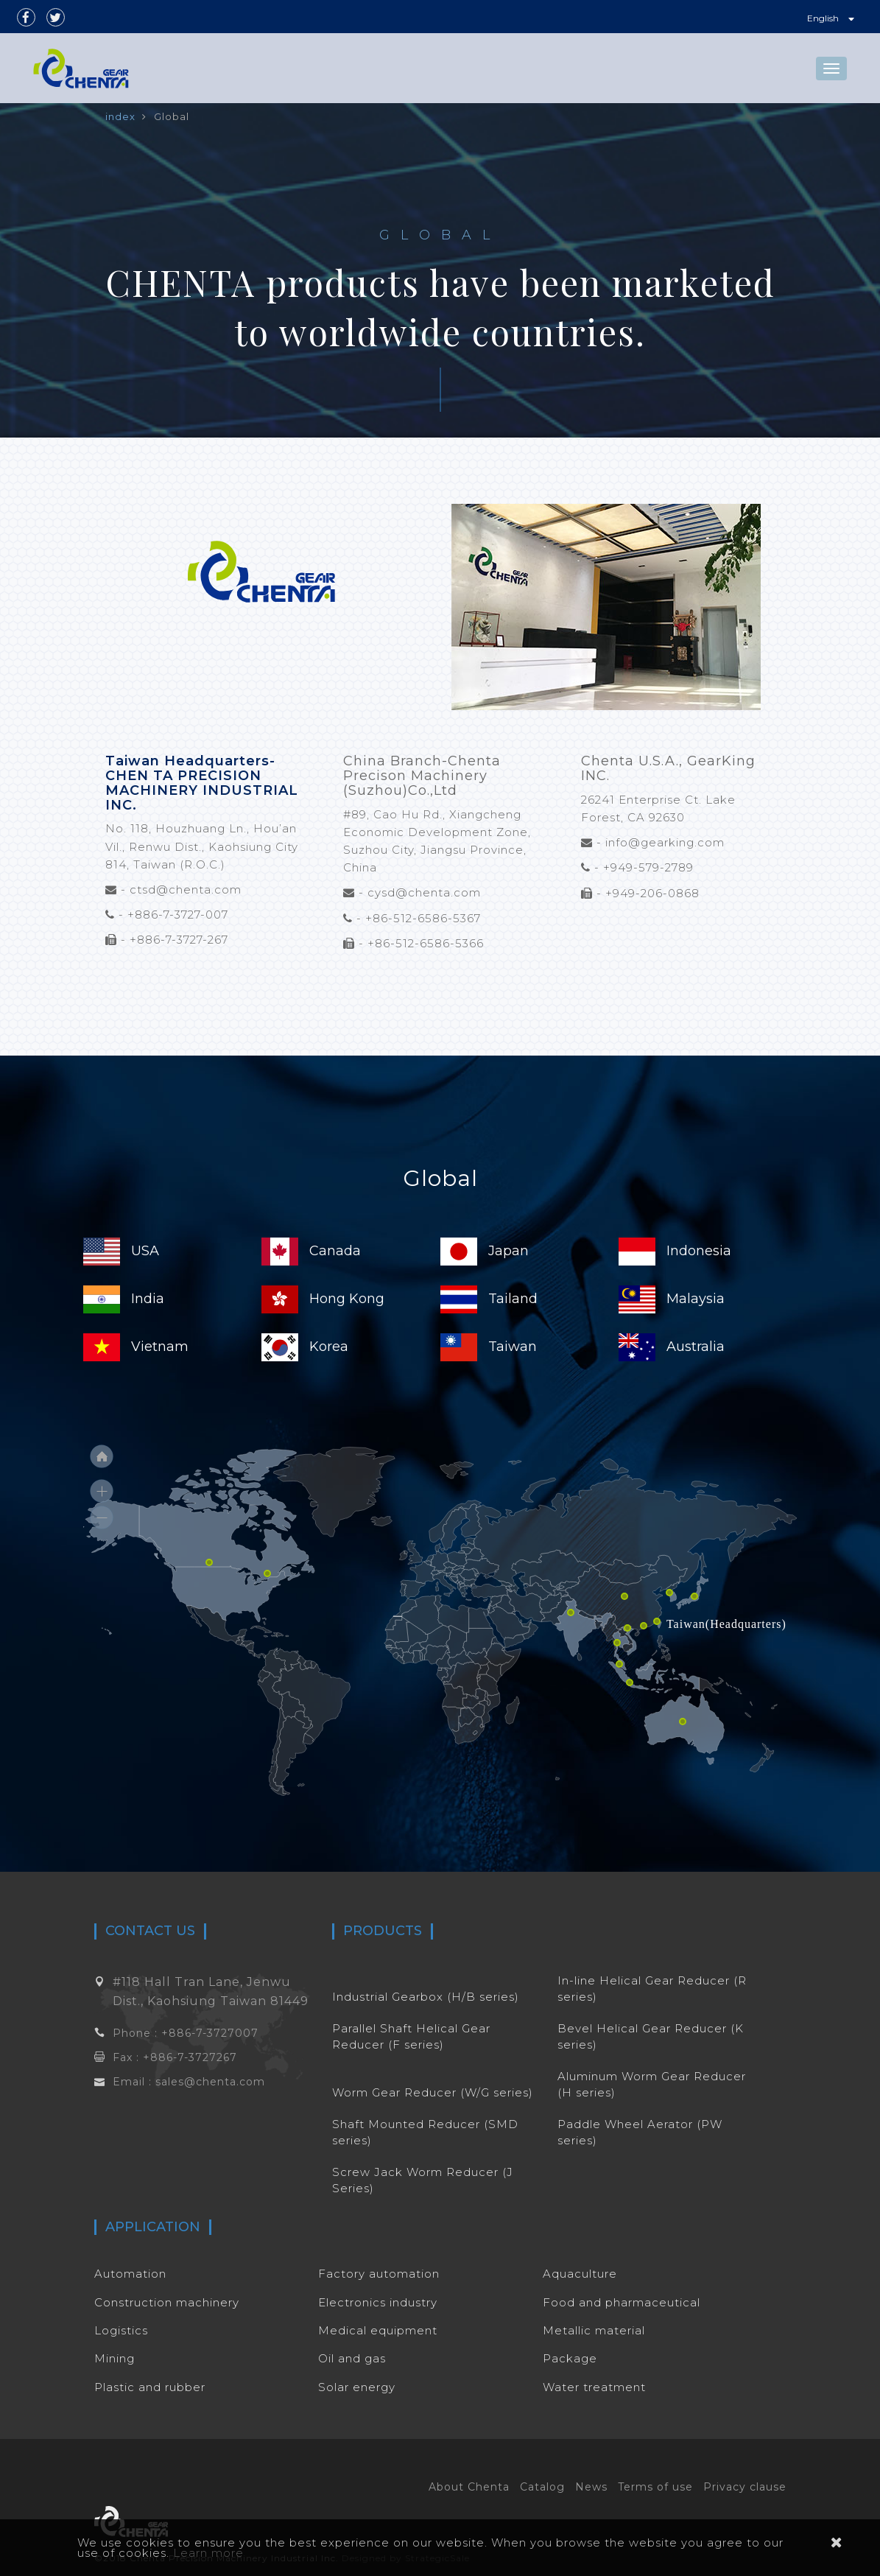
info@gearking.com (665, 842)
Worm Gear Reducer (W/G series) (432, 2092)
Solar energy (356, 2387)
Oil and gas (352, 2358)
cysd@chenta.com (424, 892)
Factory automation (379, 2274)
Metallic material (594, 2330)
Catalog (542, 2486)
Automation (130, 2274)
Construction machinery (166, 2302)
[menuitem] (226, 1517)
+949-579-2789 (648, 867)
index (120, 116)
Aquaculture (580, 2274)
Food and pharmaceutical (621, 2302)
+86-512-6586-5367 (423, 918)
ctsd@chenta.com (186, 889)
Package (570, 2358)
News (591, 2486)
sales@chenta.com (210, 2081)
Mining (114, 2358)
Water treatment (594, 2387)
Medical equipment (377, 2330)
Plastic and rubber (149, 2387)
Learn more (208, 2553)
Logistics (121, 2330)
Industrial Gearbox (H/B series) (425, 1997)
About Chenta (469, 2486)
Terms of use (655, 2486)
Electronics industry (377, 2302)
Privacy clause (744, 2486)
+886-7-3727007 (209, 2033)
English (830, 18)
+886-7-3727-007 (177, 915)
